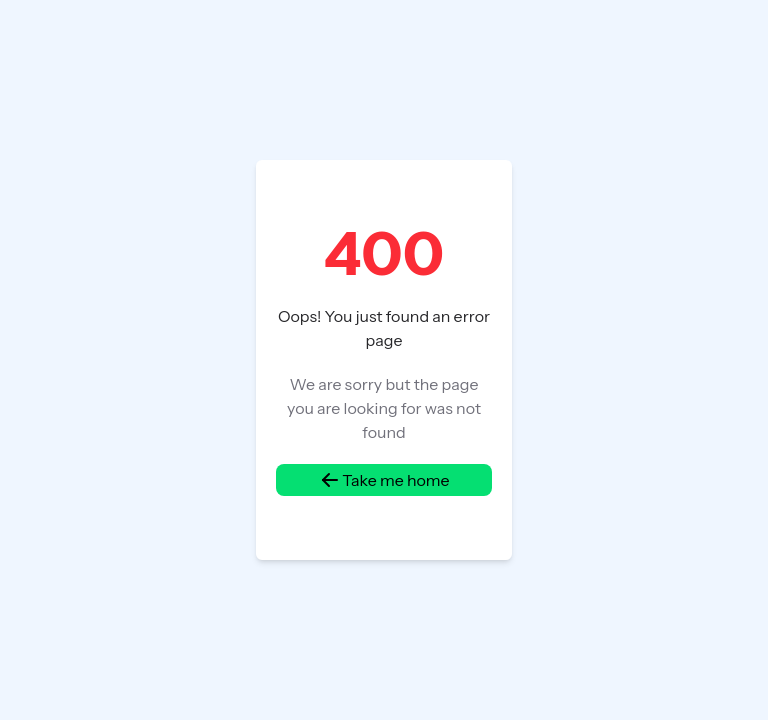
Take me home (383, 480)
